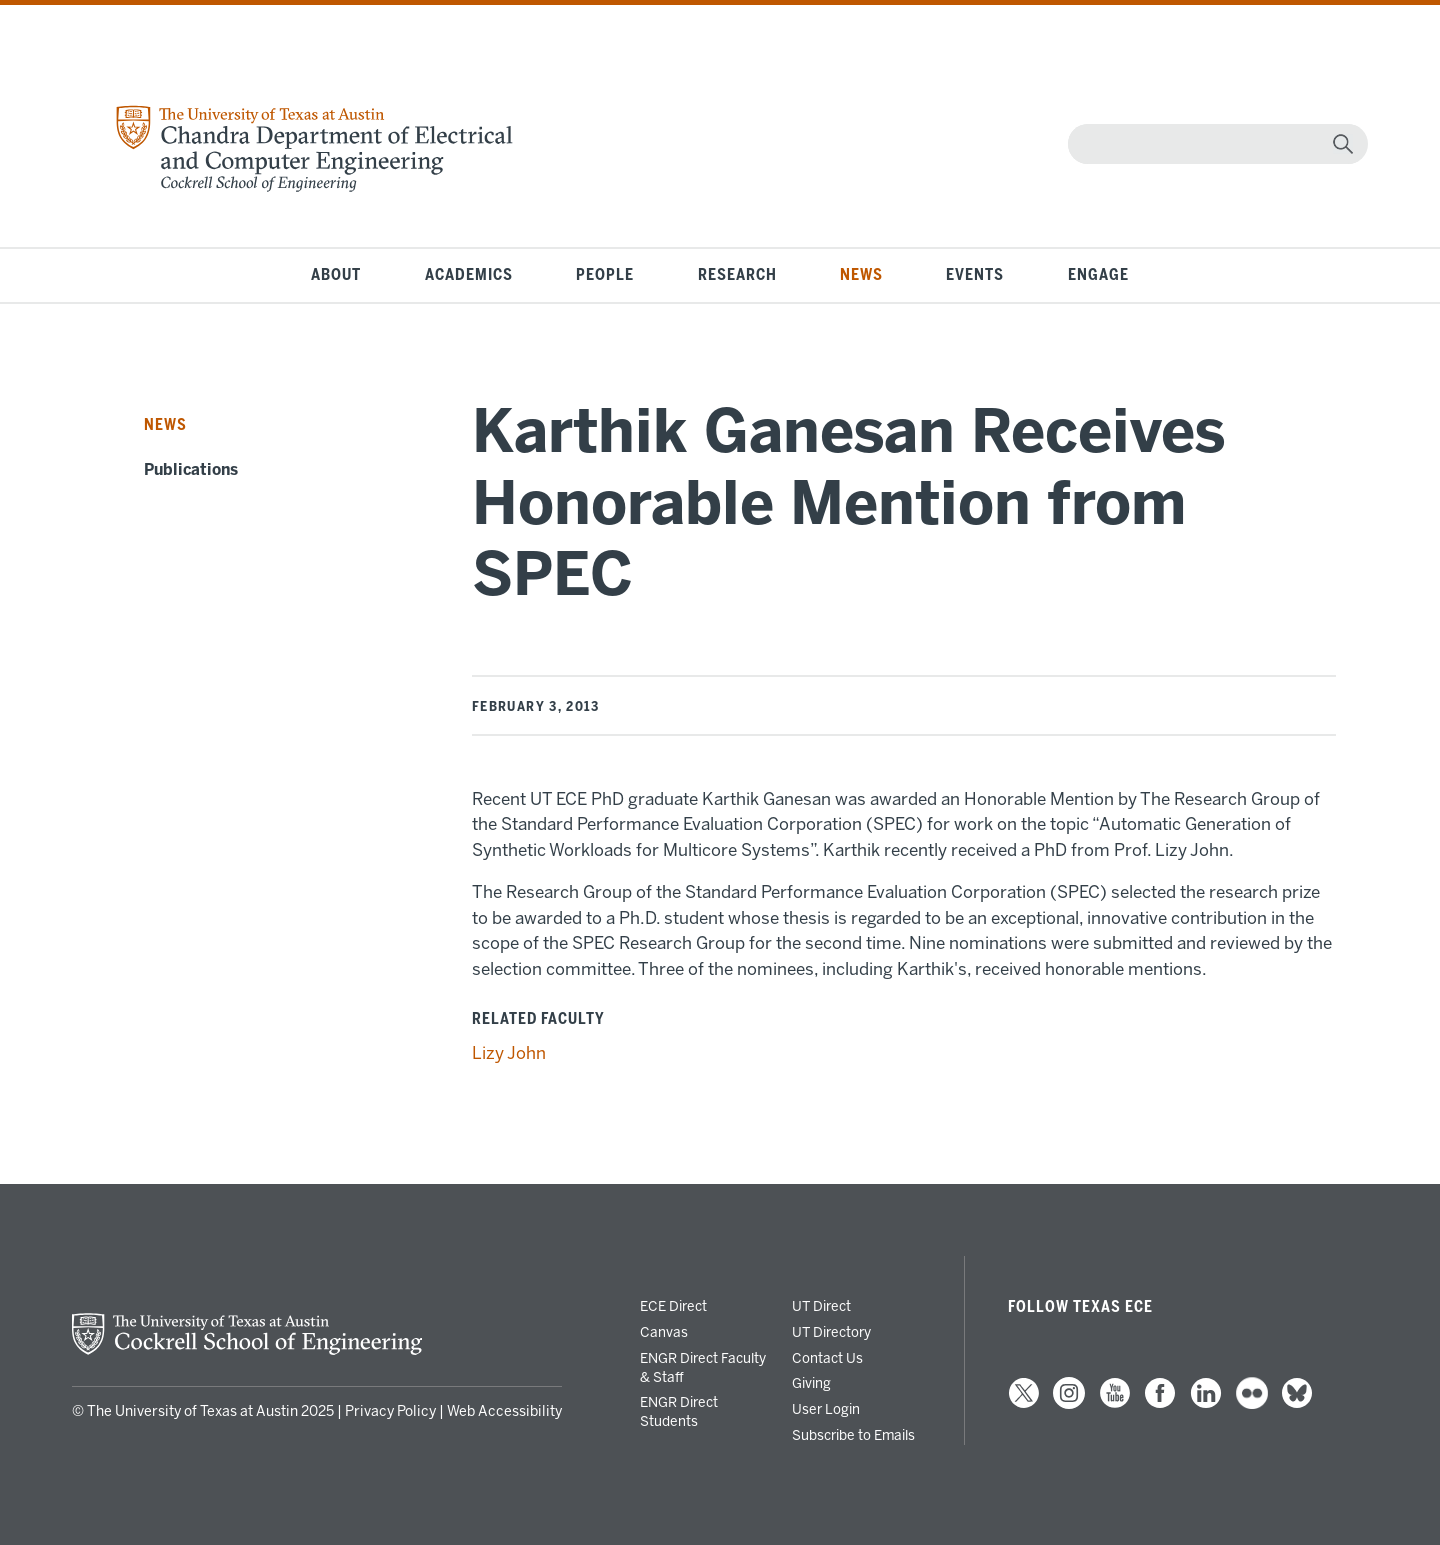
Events (975, 275)
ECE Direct (673, 1306)
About (336, 275)
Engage (1098, 275)
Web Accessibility (504, 1411)
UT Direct (821, 1306)
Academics (469, 275)
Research (737, 275)
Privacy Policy (390, 1411)
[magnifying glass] (1343, 144)
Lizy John (509, 1053)
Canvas (664, 1332)
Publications (191, 470)
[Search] (1213, 144)
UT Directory (831, 1332)
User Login (826, 1409)
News (861, 275)
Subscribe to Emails (853, 1435)
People (605, 275)
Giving (811, 1383)
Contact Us (827, 1358)
